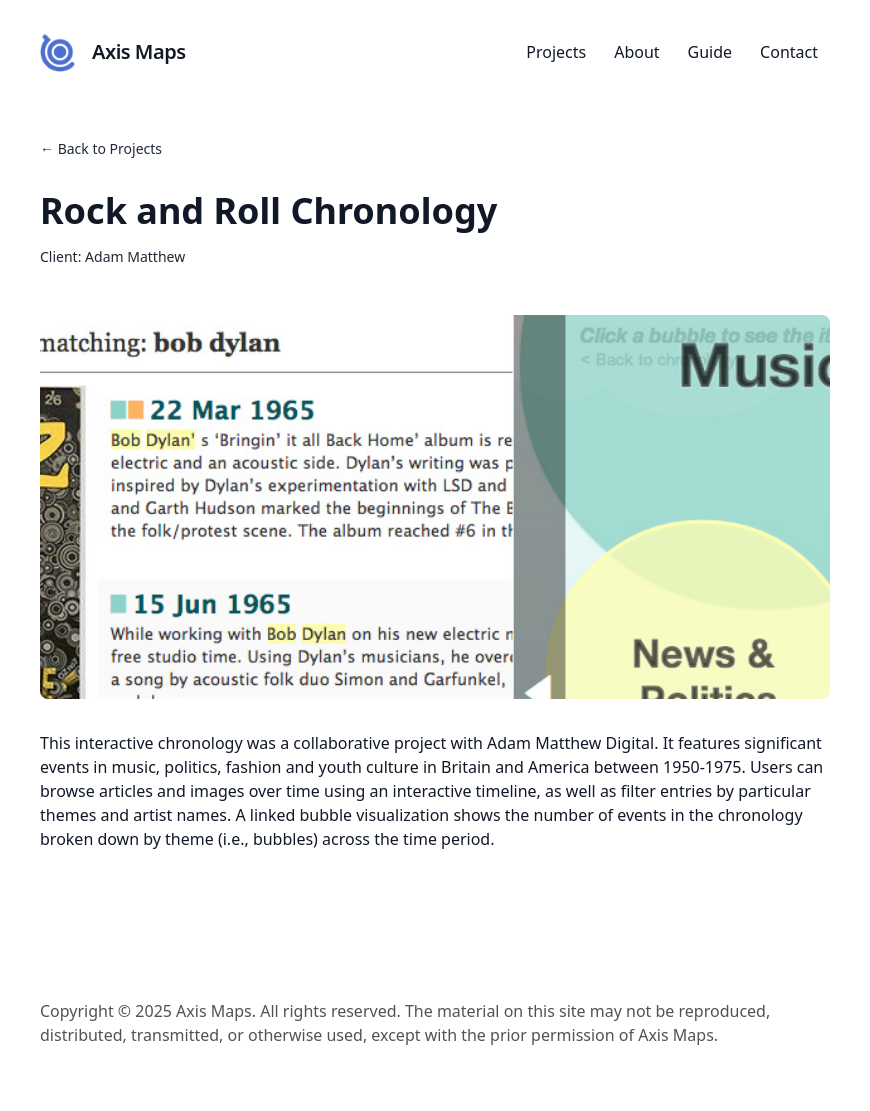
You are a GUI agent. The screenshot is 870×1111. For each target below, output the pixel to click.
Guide (710, 52)
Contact (789, 52)
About (636, 52)
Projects (556, 52)
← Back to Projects (101, 148)
